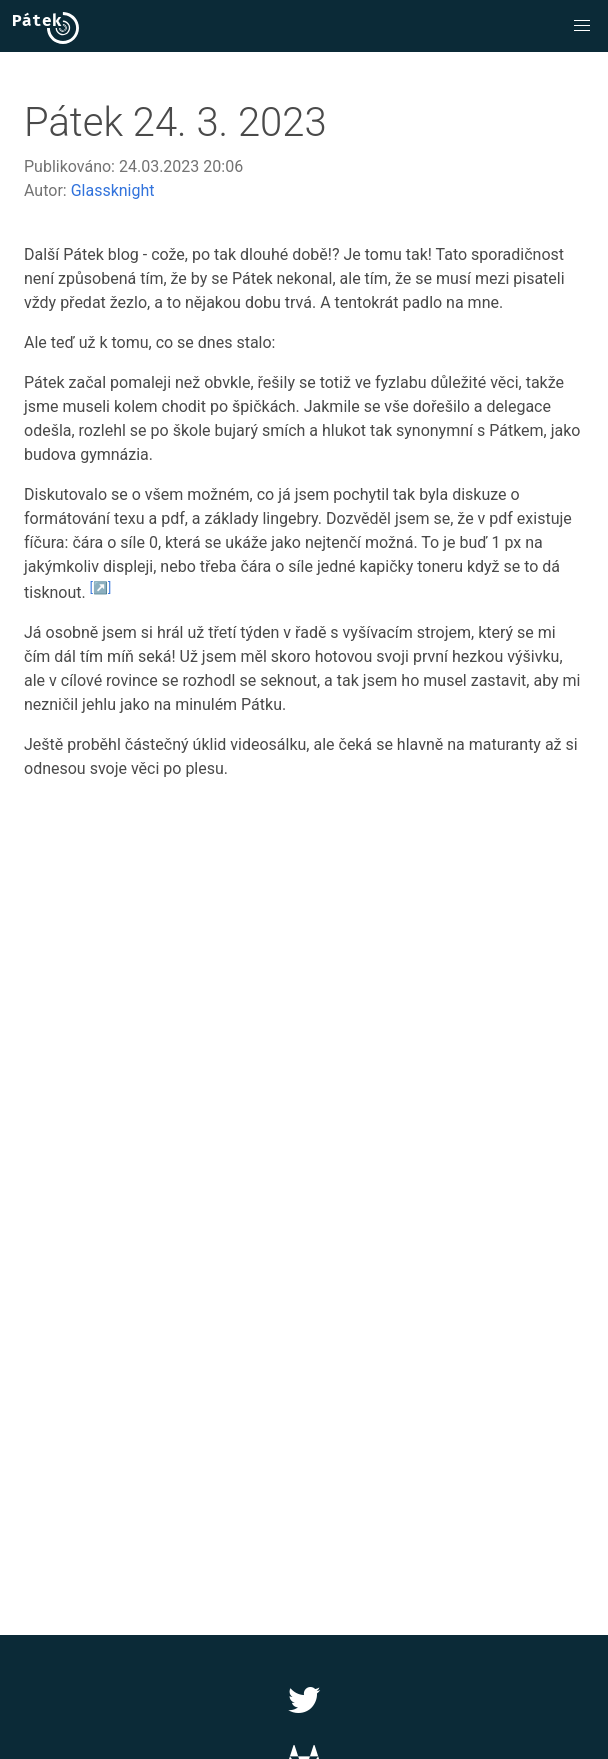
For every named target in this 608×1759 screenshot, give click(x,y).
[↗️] (100, 588)
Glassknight (113, 190)
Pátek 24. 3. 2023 (175, 122)
